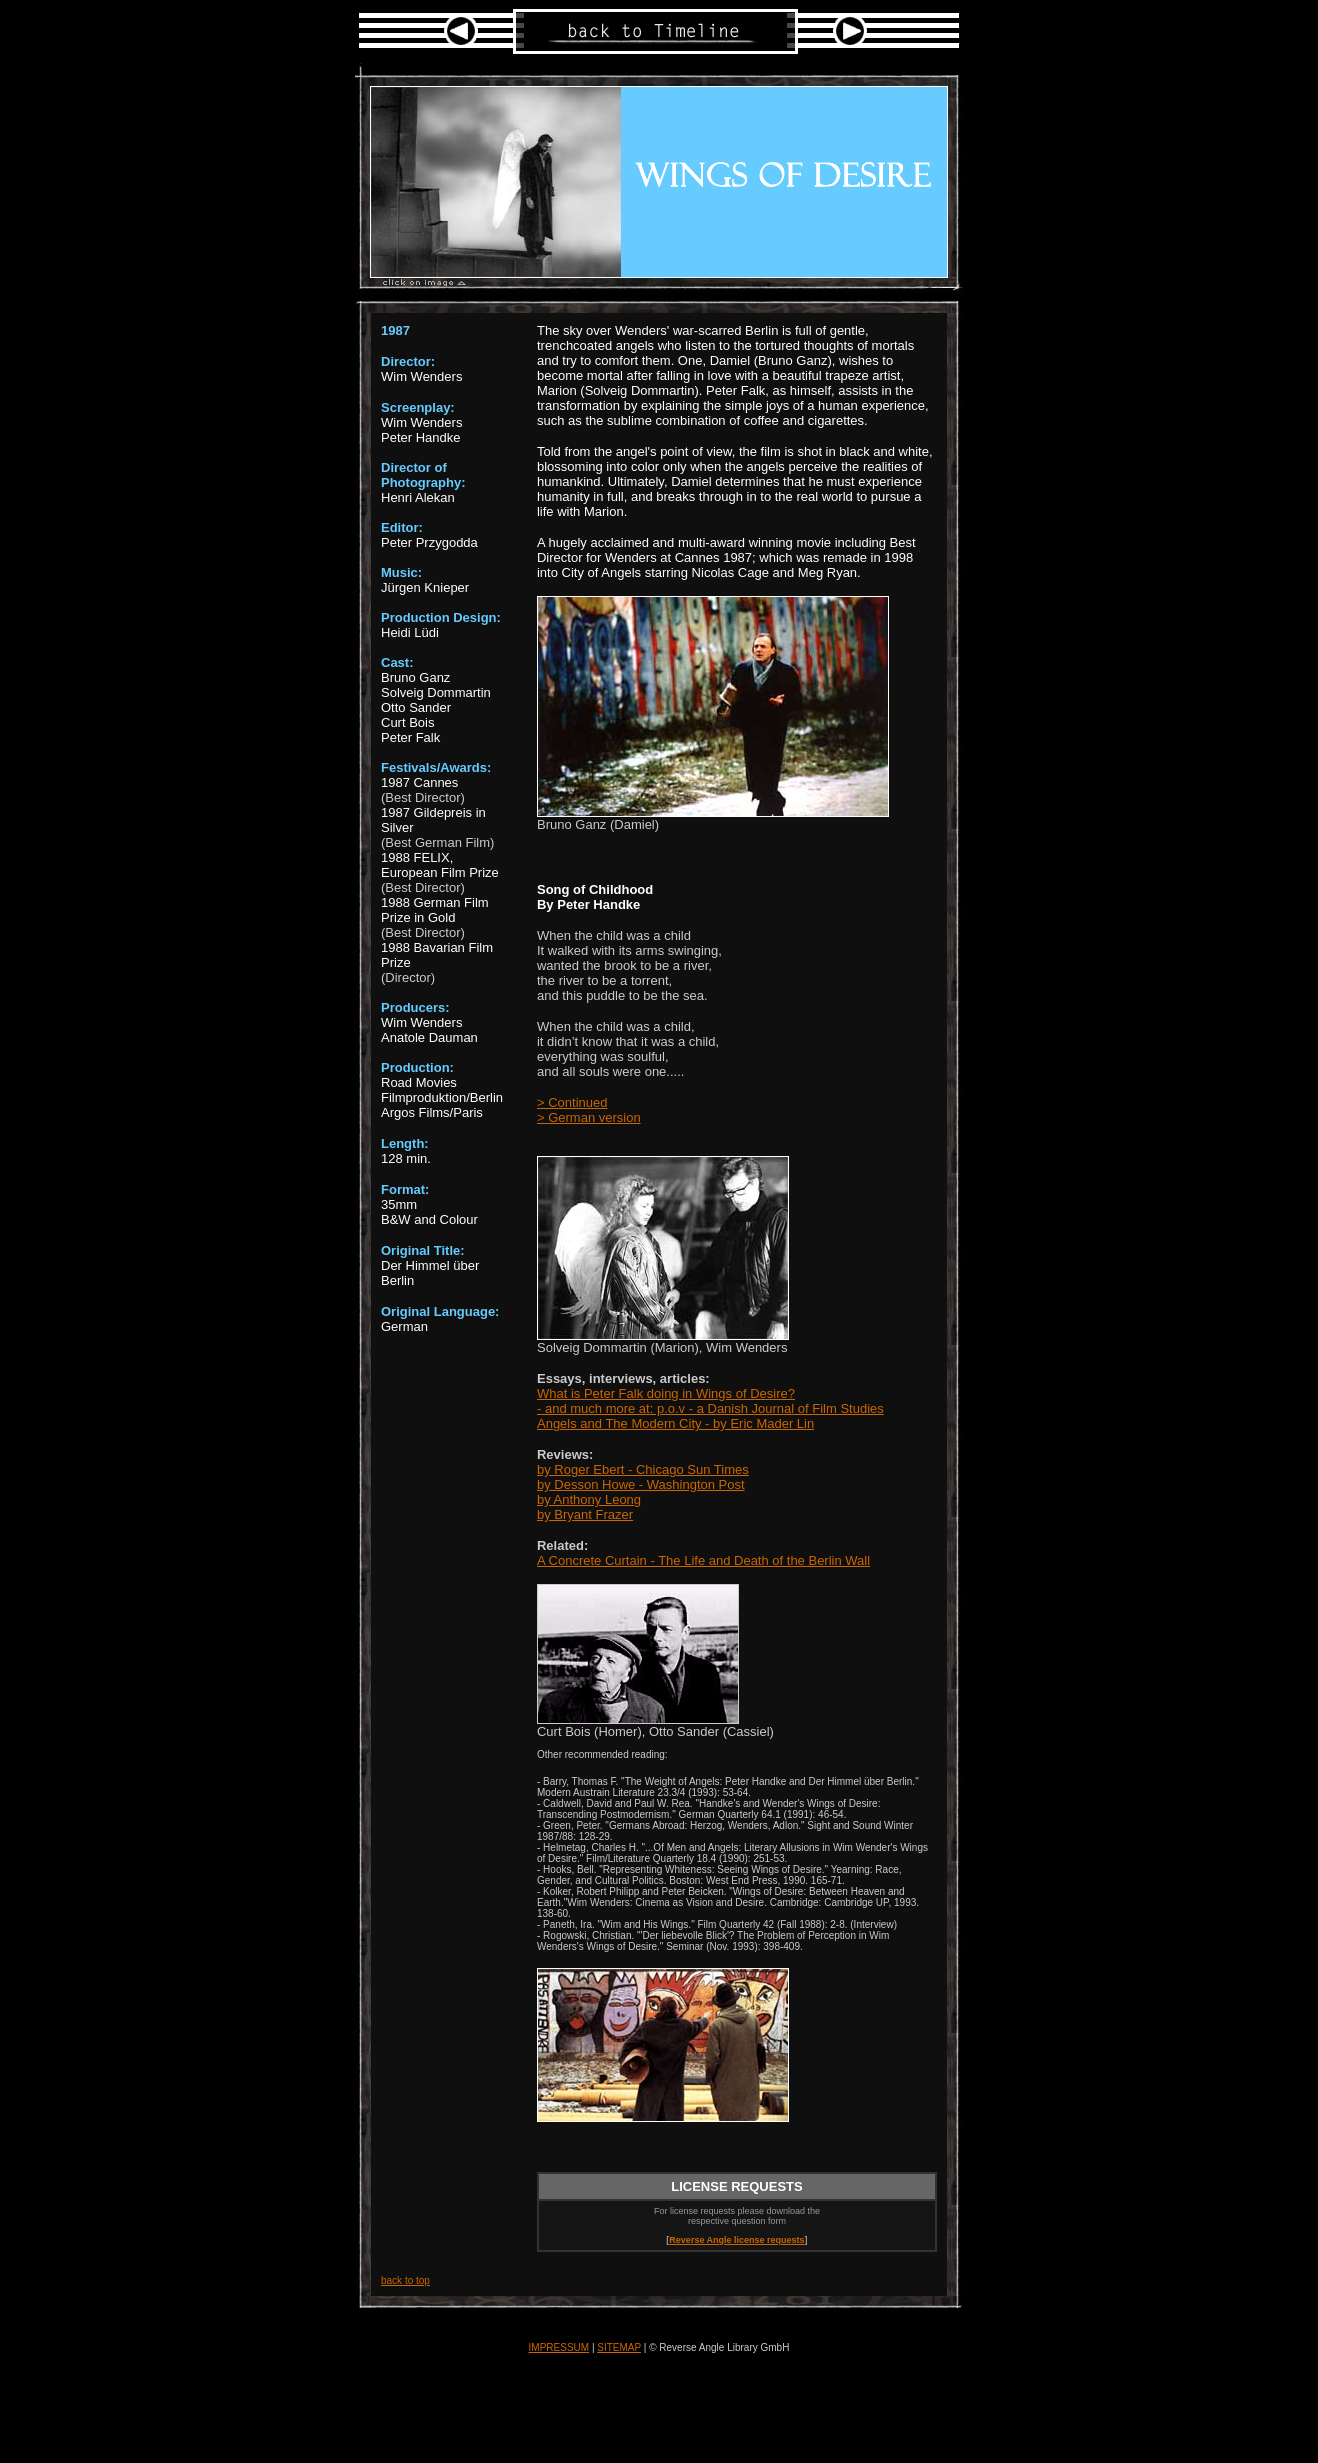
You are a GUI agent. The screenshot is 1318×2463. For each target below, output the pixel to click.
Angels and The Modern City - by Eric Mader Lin (675, 1423)
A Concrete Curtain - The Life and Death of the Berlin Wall (703, 1560)
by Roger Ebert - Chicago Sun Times (643, 1469)
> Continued (572, 1102)
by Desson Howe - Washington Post (641, 1484)
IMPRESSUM (559, 2347)
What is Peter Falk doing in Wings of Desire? (666, 1393)
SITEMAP (619, 2347)
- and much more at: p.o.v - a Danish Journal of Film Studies (710, 1408)
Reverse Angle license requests (736, 2240)
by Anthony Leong (589, 1499)
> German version (589, 1117)
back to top (405, 2280)
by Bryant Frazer (585, 1514)
